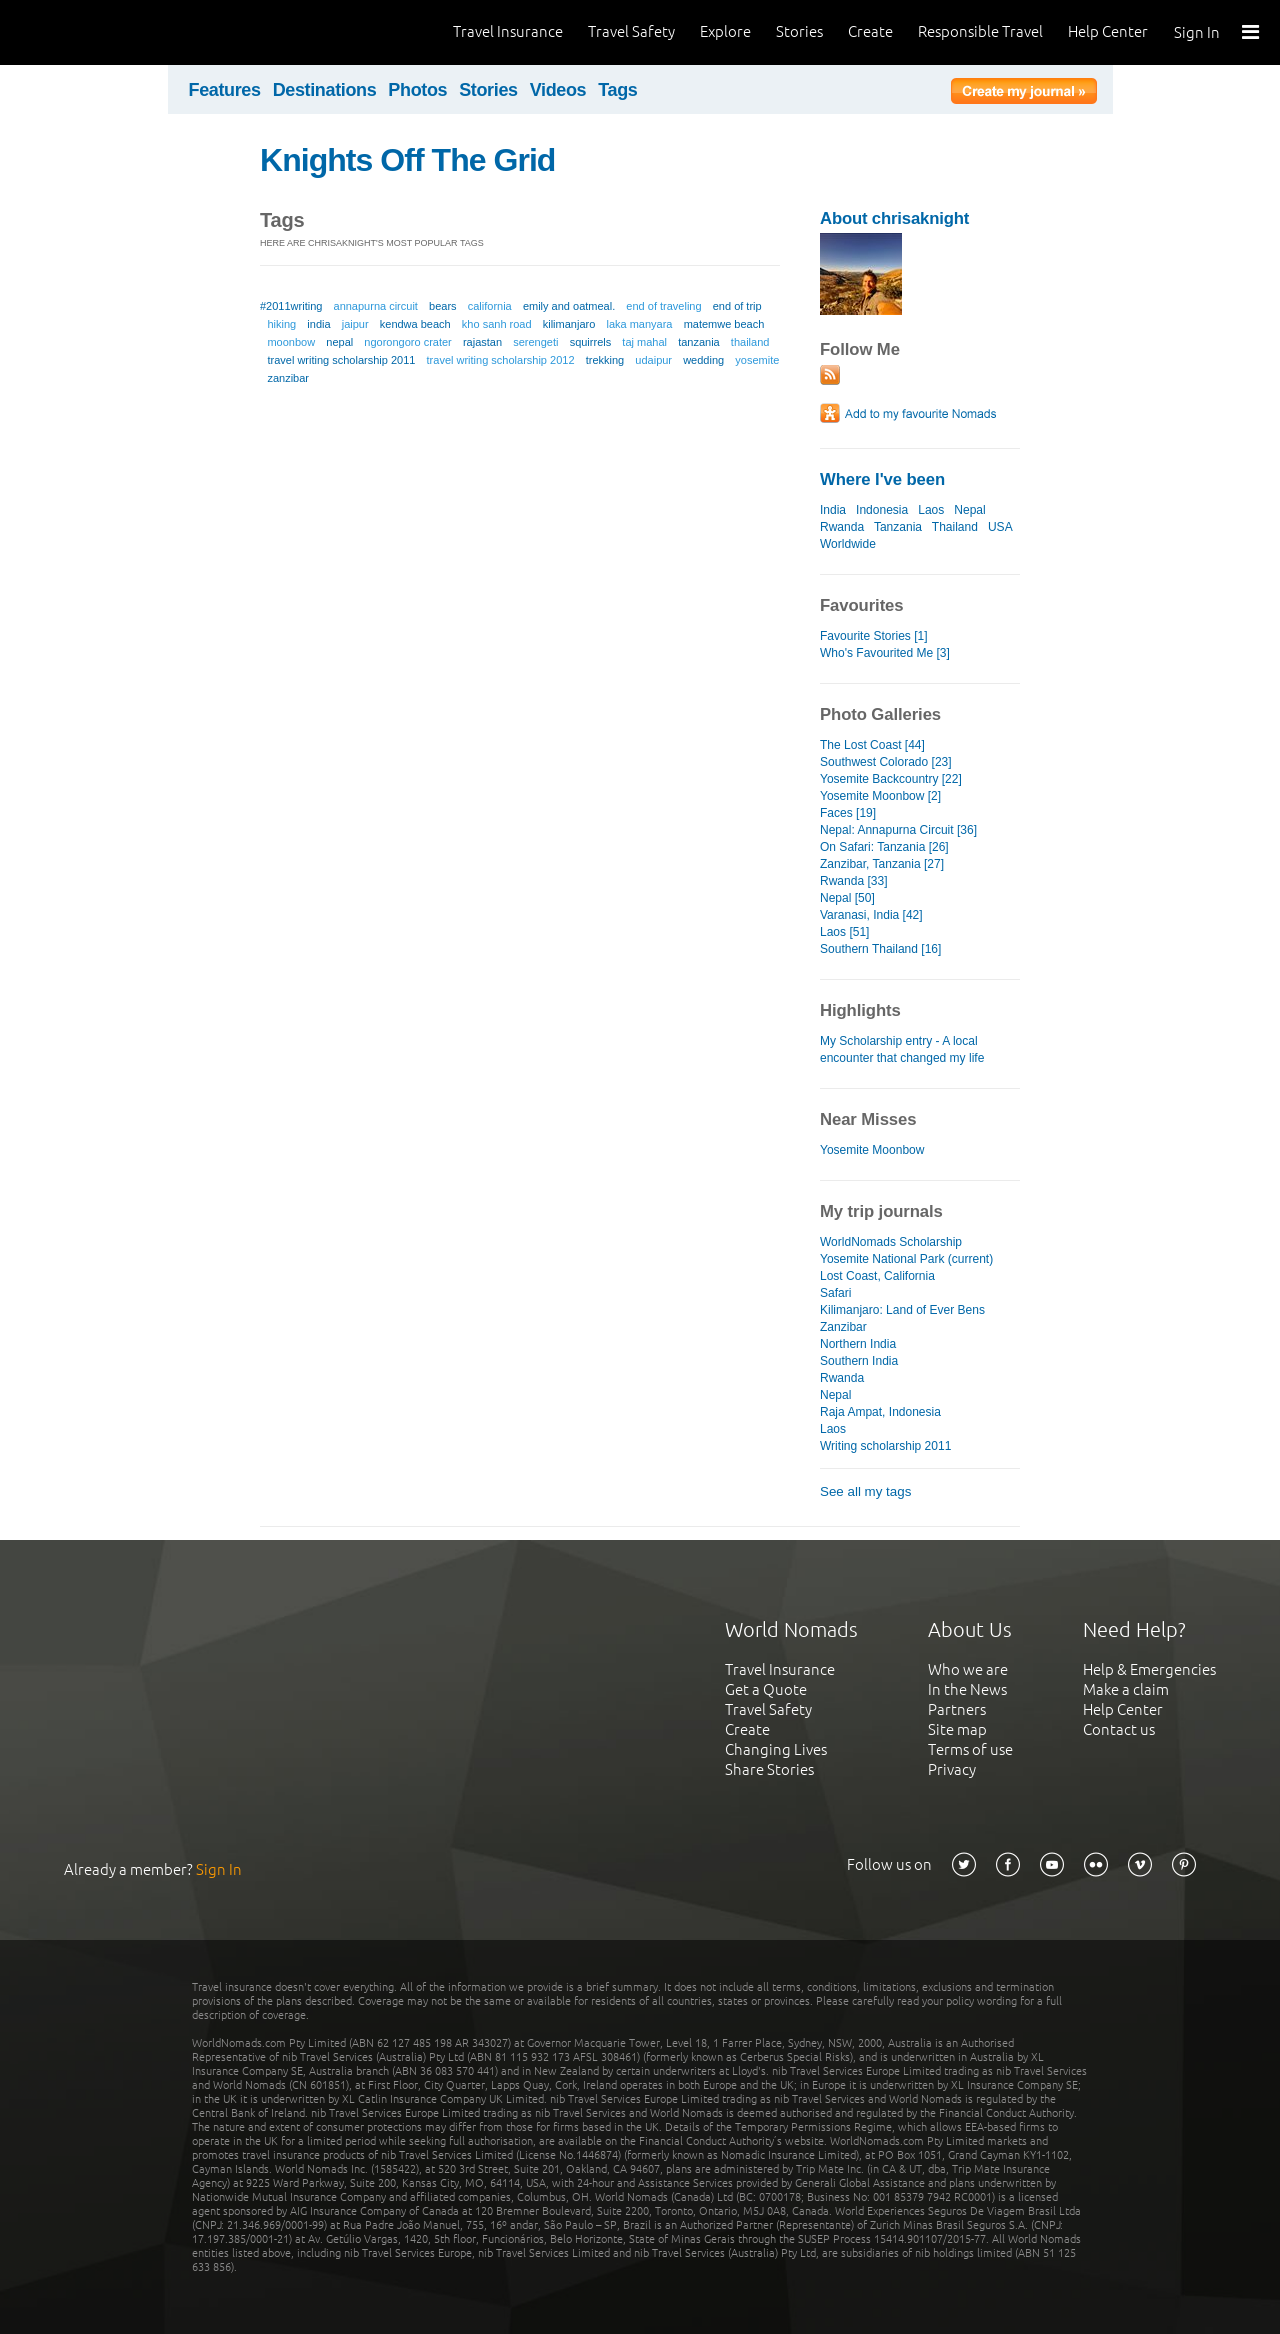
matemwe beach (724, 324)
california (490, 306)
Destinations (325, 90)
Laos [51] (844, 932)
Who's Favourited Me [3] (885, 653)
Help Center (1108, 31)
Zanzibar (843, 1327)
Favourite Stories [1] (874, 636)
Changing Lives (776, 1749)
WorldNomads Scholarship (891, 1242)
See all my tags (865, 1491)
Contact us (1119, 1729)
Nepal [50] (847, 898)
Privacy (952, 1769)
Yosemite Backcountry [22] (891, 779)
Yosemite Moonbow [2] (880, 796)
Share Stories (769, 1769)
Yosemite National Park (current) (906, 1259)
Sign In (1197, 32)
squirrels (591, 342)
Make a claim (1126, 1689)
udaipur (653, 360)
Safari (835, 1293)
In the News (967, 1689)
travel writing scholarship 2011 (341, 360)
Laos (931, 510)
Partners (957, 1709)
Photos (417, 90)
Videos (558, 90)
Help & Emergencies (1149, 1669)
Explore (725, 31)
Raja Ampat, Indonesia (880, 1412)
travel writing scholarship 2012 (501, 360)
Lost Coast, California (877, 1276)
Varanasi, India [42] (871, 915)
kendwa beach (415, 324)
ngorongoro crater (407, 342)
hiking (281, 324)
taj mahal (644, 342)
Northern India (858, 1344)
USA (1000, 527)
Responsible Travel (980, 31)
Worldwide (848, 544)
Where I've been (882, 479)
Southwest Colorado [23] (886, 762)
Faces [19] (848, 813)
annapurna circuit (376, 306)
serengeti (535, 342)
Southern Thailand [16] (880, 949)
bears (443, 306)
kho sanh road (497, 324)
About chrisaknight (894, 218)
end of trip (737, 306)
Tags (617, 90)
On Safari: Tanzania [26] (884, 847)
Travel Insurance (508, 31)
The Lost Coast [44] (872, 745)
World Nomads (105, 32)
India (833, 510)
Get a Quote (766, 1689)
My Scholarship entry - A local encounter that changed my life (902, 1049)
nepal (339, 342)
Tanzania (898, 527)
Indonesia (882, 510)
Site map (957, 1729)
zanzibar (288, 378)
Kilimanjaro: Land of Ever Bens (902, 1310)
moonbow (291, 342)
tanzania (699, 342)
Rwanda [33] (853, 881)
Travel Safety (631, 31)
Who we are (968, 1669)
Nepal (969, 510)
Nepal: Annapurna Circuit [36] (898, 830)
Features (225, 90)
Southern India (859, 1361)
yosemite (757, 360)
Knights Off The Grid (407, 160)
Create (870, 31)
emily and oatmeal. (569, 306)
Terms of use (970, 1749)
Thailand (955, 527)
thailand (750, 342)
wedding (703, 360)
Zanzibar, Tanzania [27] (882, 864)
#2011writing (291, 306)
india (318, 324)
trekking (605, 360)
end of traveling (663, 306)
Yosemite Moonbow (872, 1150)
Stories (799, 31)
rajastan (482, 342)
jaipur (355, 324)
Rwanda (842, 527)
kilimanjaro (569, 324)
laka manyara (639, 324)
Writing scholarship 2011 (885, 1446)
